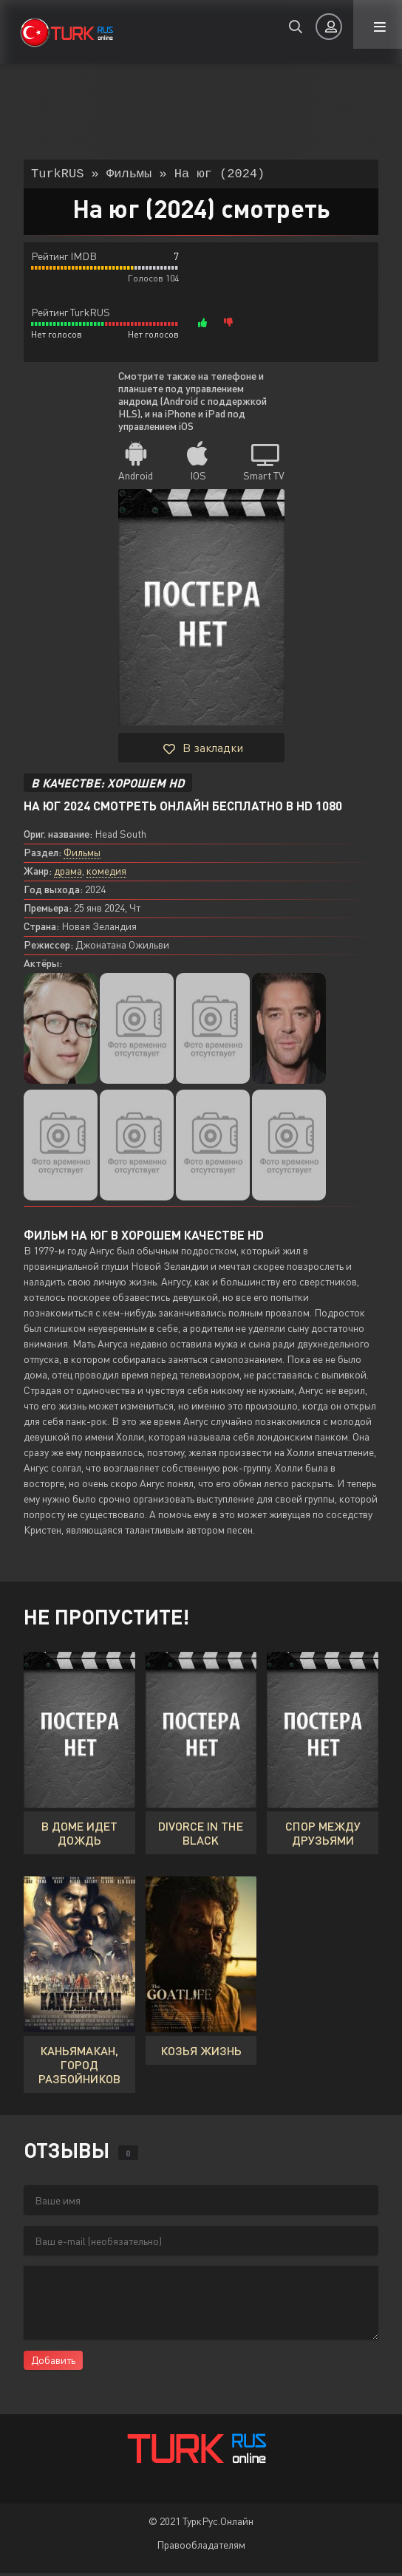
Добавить (53, 2363)
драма (68, 873)
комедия (106, 873)
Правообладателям (201, 2547)
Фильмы (82, 855)
